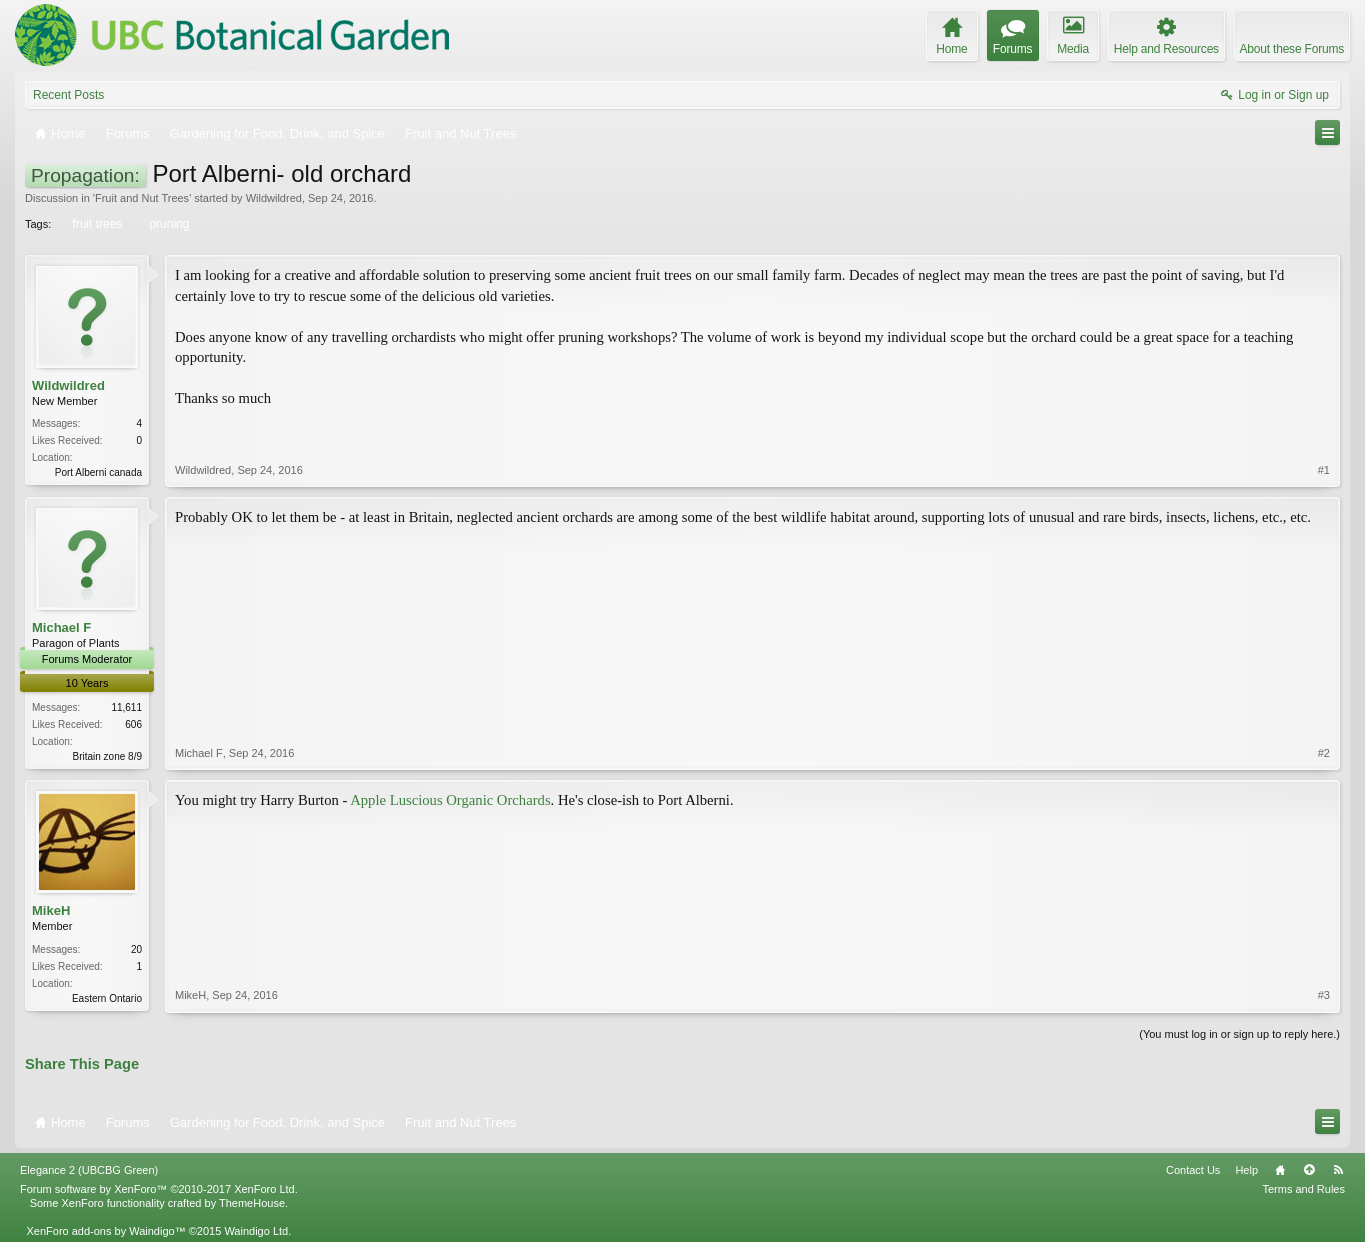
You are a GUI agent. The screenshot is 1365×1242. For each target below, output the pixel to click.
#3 (1324, 995)
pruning (167, 224)
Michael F (61, 627)
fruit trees (95, 224)
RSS (1338, 1170)
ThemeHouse (252, 1203)
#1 (1324, 470)
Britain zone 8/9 (108, 756)
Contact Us (1193, 1170)
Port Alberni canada (98, 472)
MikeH (51, 910)
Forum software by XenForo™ (159, 1189)
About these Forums (1292, 49)
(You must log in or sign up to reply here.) (1239, 1034)
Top (1309, 1170)
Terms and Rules (1303, 1189)
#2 (1324, 753)
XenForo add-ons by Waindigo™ (105, 1231)
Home (1280, 1170)
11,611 (126, 707)
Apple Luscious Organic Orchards (450, 800)
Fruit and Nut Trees (142, 198)
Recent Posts (68, 95)
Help (1246, 1170)
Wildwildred (274, 198)
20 (136, 949)
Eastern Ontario (107, 998)
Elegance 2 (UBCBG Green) (89, 1170)
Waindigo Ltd (256, 1231)
